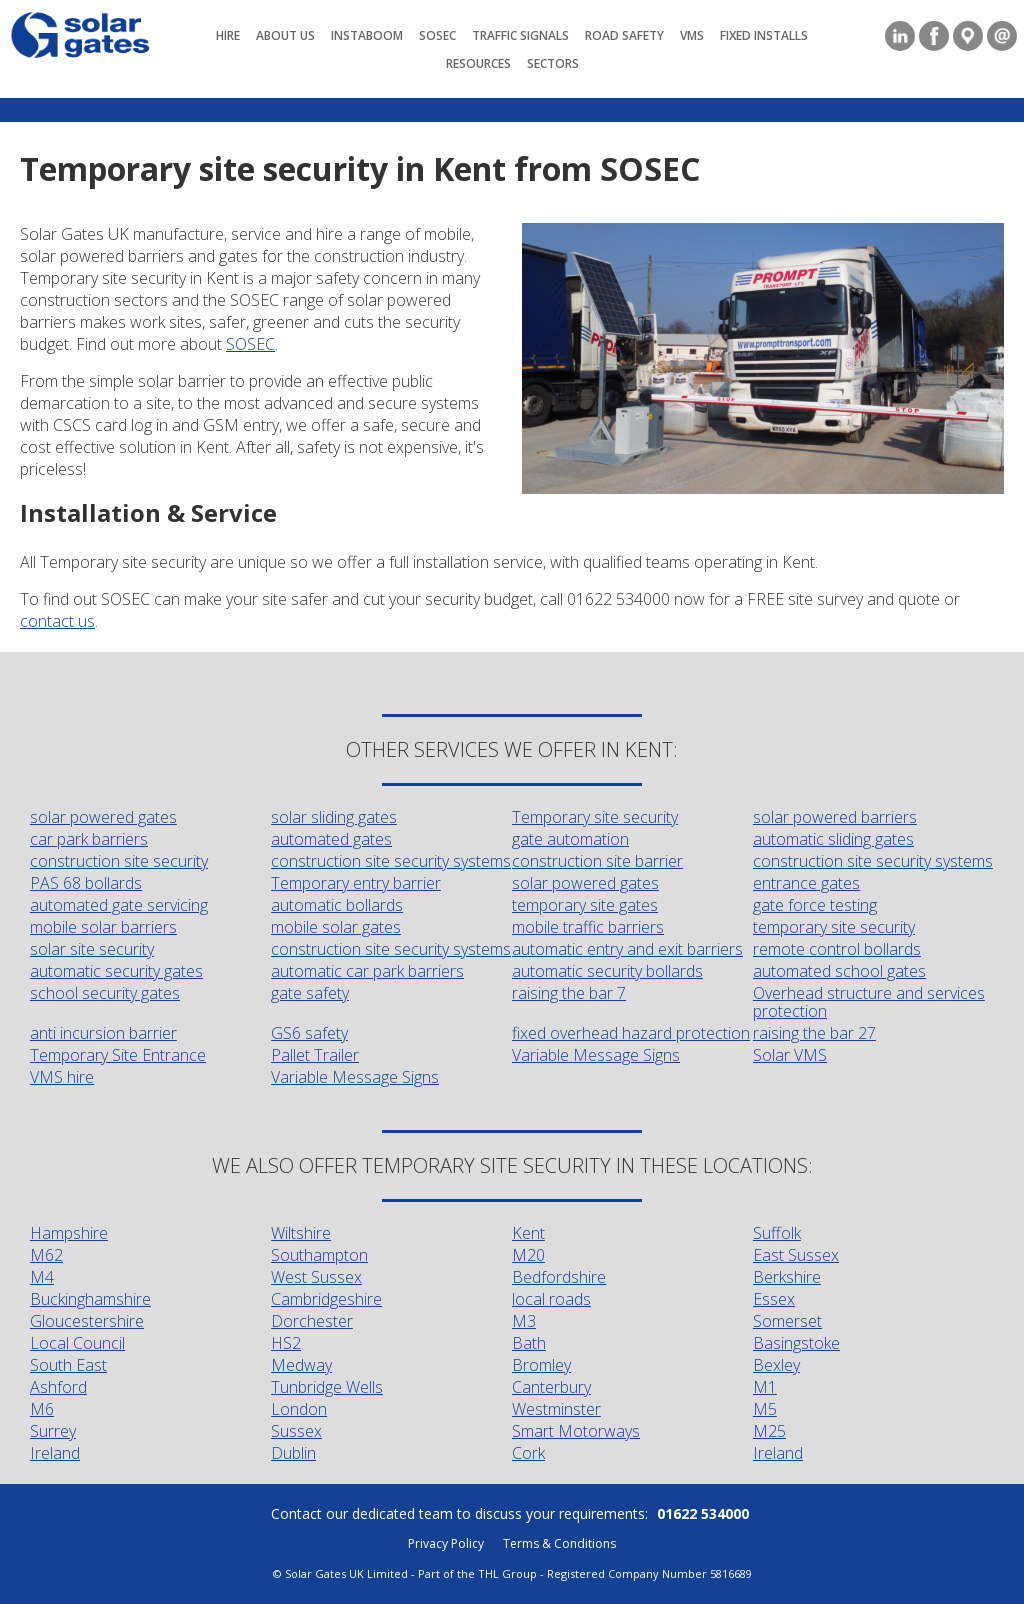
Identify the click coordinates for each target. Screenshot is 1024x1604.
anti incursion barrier (103, 1033)
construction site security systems (391, 861)
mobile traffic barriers (588, 927)
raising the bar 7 (569, 993)
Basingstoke (796, 1343)
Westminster (556, 1409)
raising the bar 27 (814, 1033)
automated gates (331, 839)
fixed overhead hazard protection (631, 1033)
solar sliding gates (334, 817)
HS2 (286, 1343)
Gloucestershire (87, 1321)
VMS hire (62, 1077)
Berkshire (787, 1277)
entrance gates (806, 883)
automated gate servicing (119, 905)
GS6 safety (309, 1033)
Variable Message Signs (596, 1055)
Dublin (293, 1453)
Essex (774, 1299)
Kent (528, 1233)
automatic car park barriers (367, 971)
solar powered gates (103, 817)
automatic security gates (116, 971)
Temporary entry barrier (356, 883)
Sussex (296, 1431)
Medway (301, 1365)
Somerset (787, 1321)
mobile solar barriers (103, 927)
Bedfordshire (559, 1277)
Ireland (55, 1453)
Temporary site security (595, 817)
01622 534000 (703, 1513)
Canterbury (551, 1387)
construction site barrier (597, 861)
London (299, 1409)
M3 (524, 1321)
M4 (42, 1277)
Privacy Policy (446, 1543)
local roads (551, 1299)
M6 (42, 1409)
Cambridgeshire (326, 1299)
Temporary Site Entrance (118, 1055)
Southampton (319, 1255)
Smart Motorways (576, 1431)
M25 (769, 1431)
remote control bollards (837, 949)
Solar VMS (790, 1055)
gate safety (310, 993)
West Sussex (316, 1277)
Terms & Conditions (559, 1543)
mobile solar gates (336, 927)
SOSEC (250, 344)
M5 (765, 1409)
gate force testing (815, 905)
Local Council (77, 1343)
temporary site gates (585, 905)
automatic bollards (337, 905)
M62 (46, 1255)
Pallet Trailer (315, 1055)
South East (68, 1365)
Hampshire (69, 1233)
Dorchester (312, 1321)
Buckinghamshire (90, 1299)
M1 (765, 1387)
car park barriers (89, 839)
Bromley (541, 1365)
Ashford (58, 1387)
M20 (528, 1255)
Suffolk (777, 1233)
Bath (529, 1343)
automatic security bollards (607, 971)
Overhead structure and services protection (869, 1002)
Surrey (53, 1431)
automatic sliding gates (833, 839)
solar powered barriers (835, 817)
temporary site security (834, 927)
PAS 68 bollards (86, 883)
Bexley (776, 1365)
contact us (57, 621)
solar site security (92, 949)
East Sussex (796, 1255)
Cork (528, 1453)
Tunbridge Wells (327, 1387)
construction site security (119, 861)
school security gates (105, 993)
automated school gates (839, 971)
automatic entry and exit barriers (627, 949)
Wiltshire (301, 1233)
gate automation (570, 839)
